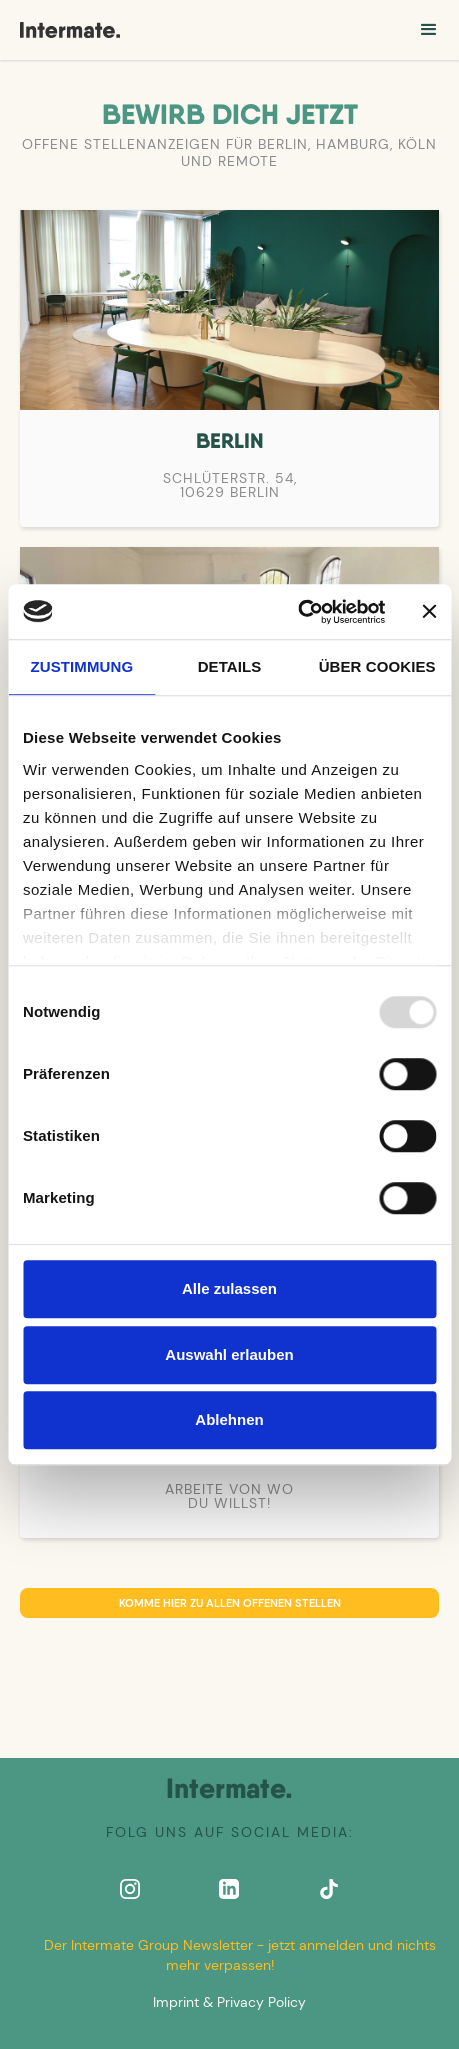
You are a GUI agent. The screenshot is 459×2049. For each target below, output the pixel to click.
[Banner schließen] (429, 612)
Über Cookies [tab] (377, 666)
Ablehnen (229, 1419)
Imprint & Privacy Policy (229, 2002)
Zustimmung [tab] (82, 666)
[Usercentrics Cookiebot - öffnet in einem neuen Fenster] (297, 612)
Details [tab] (230, 666)
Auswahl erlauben (229, 1354)
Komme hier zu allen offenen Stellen (230, 1603)
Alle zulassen (229, 1288)
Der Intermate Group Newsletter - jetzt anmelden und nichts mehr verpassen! (240, 1955)
